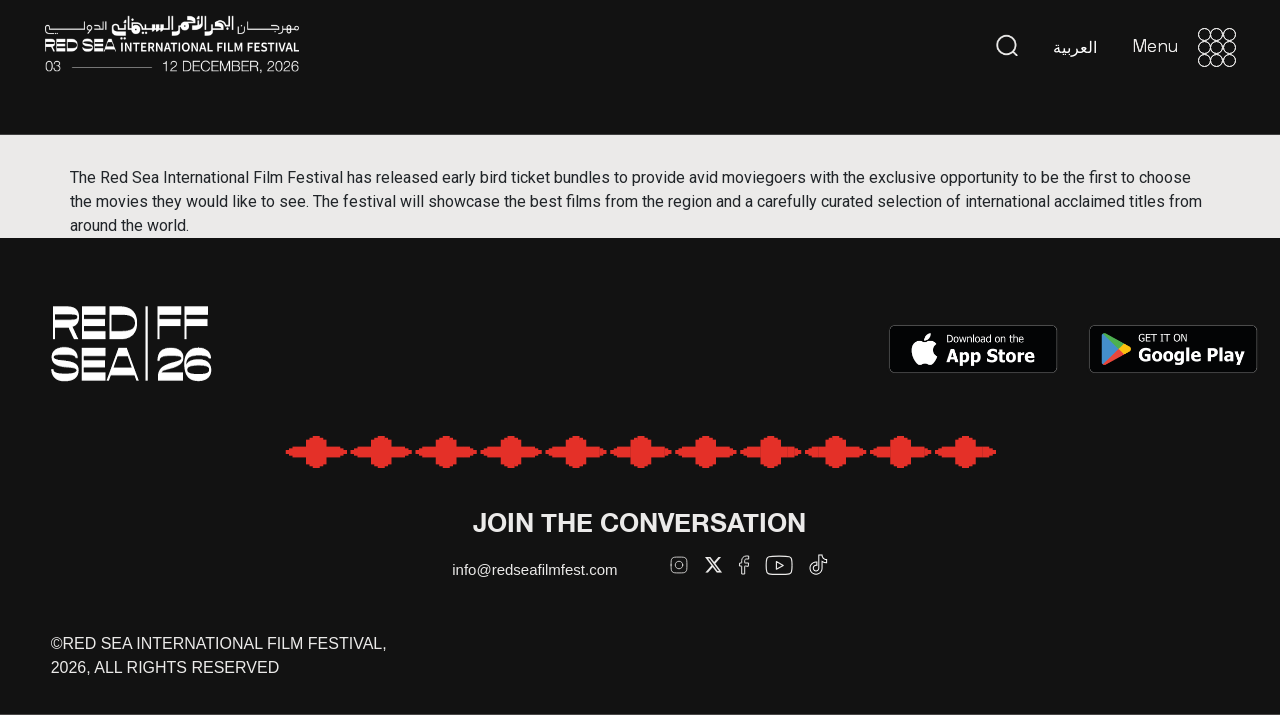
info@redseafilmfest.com (534, 569)
